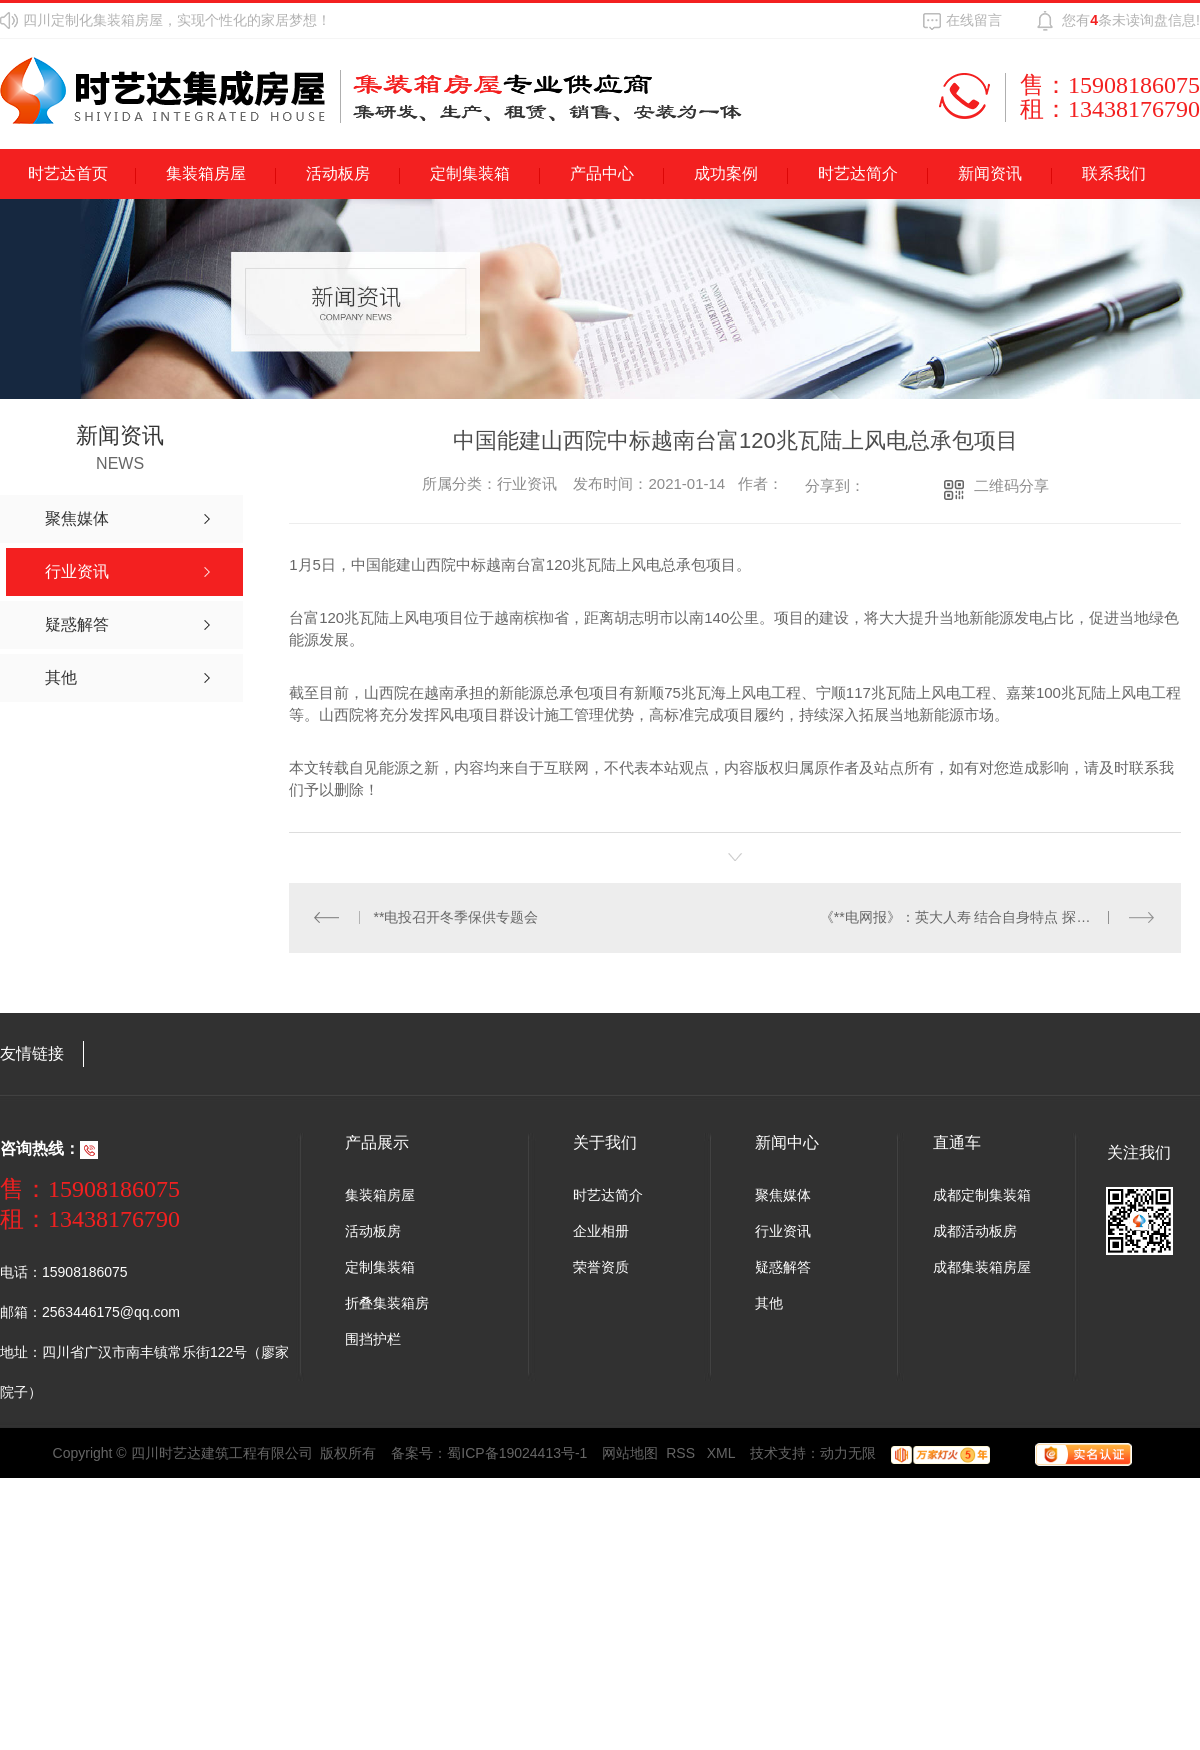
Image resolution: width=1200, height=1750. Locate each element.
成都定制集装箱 (982, 1196)
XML (721, 1454)
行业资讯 (783, 1232)
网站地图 (630, 1454)
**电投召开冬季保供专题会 (456, 918)
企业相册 (601, 1232)
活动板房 (338, 173)
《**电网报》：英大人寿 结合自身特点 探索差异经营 (983, 918)
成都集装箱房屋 (982, 1268)
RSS (682, 1454)
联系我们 (1114, 173)
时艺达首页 (68, 173)
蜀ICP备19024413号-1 (517, 1454)
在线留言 (974, 20)
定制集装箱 (470, 173)
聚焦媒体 (783, 1196)
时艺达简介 (858, 173)
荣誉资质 (601, 1268)
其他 (769, 1304)
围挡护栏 (373, 1340)
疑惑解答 (783, 1268)
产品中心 (602, 173)
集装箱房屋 (206, 173)
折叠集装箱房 (387, 1304)
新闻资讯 (990, 173)
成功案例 (726, 173)
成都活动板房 (975, 1232)
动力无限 (848, 1454)
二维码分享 (1011, 485)
